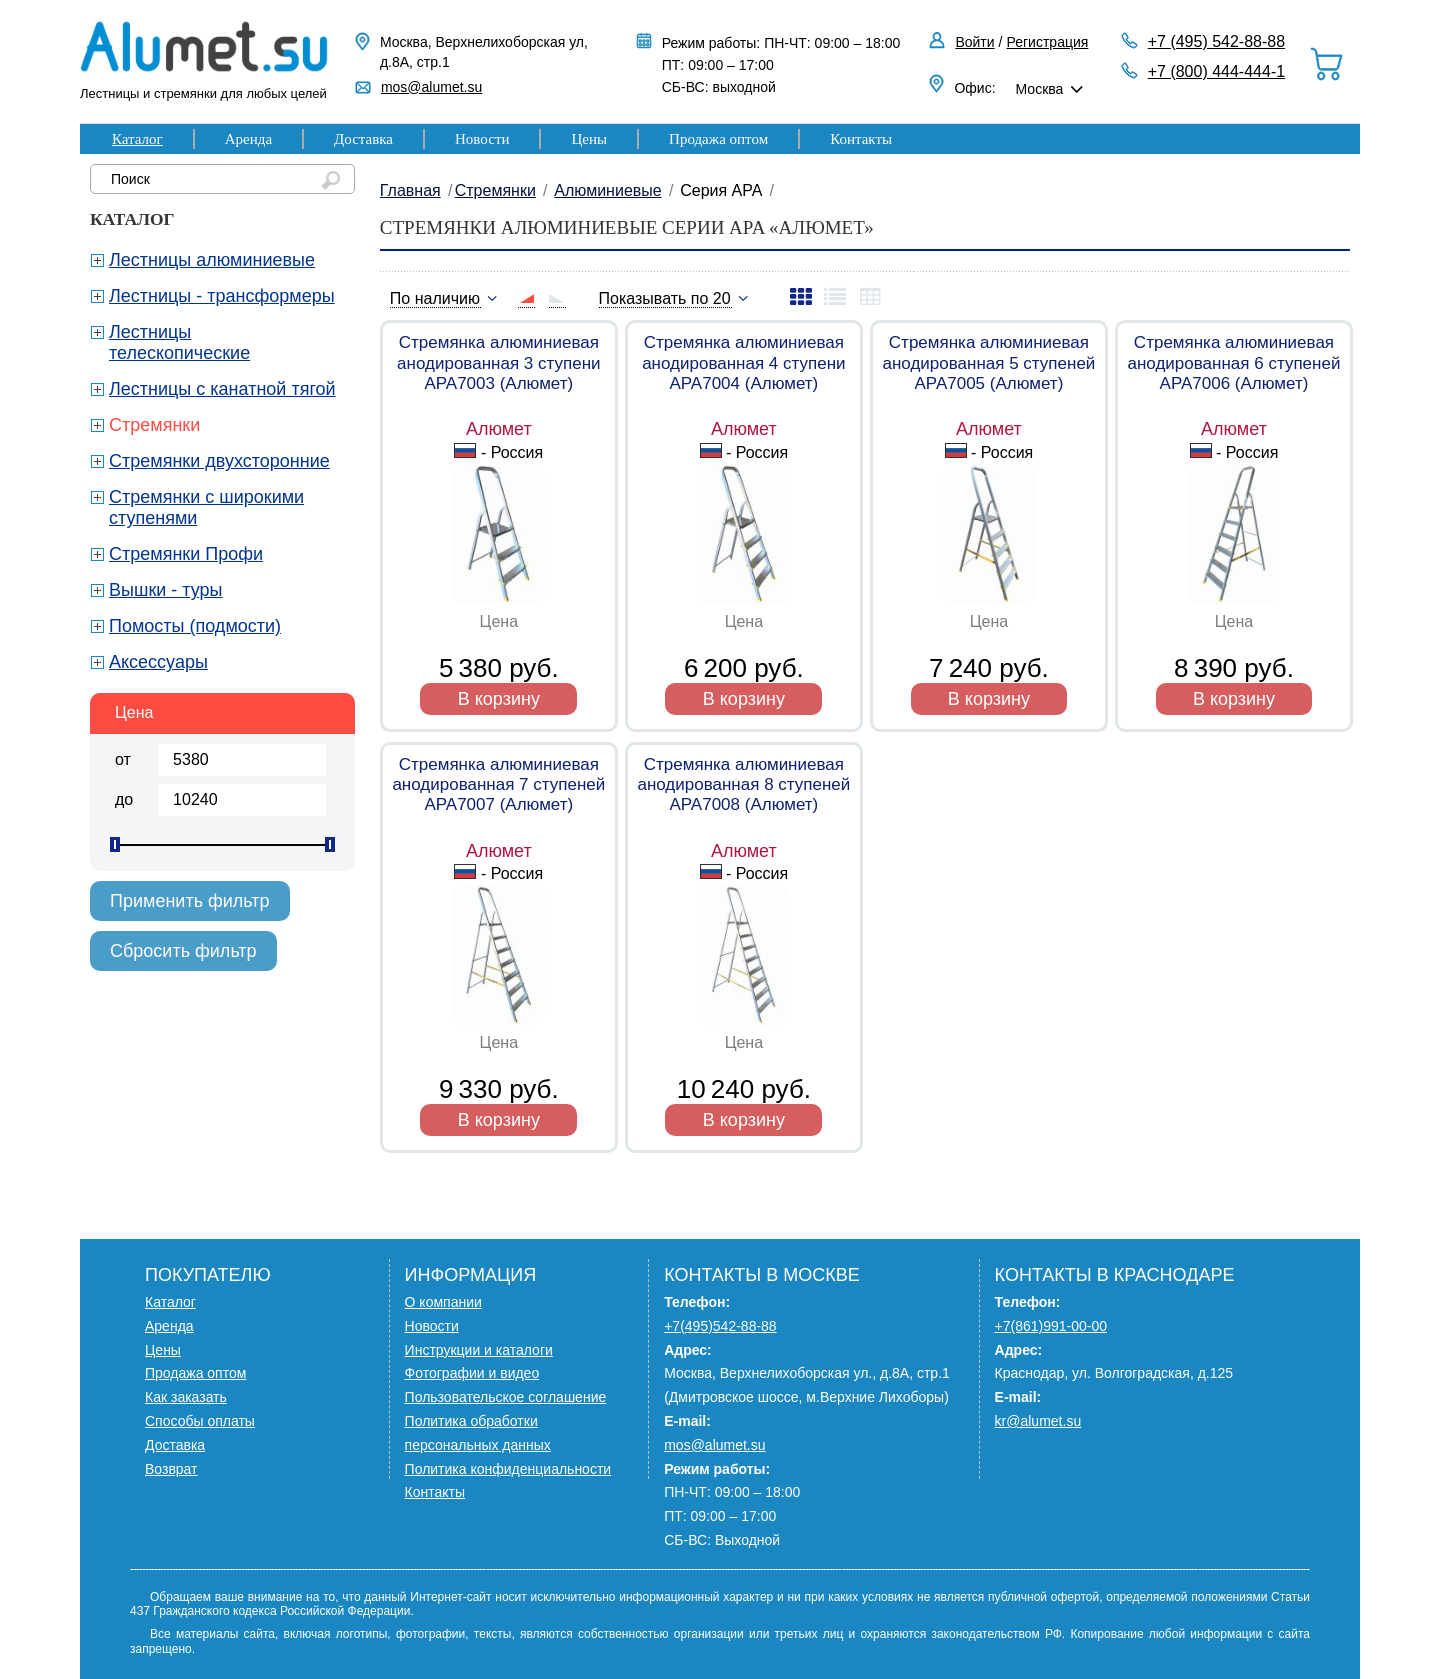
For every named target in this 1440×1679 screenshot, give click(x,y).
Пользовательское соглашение (506, 1397)
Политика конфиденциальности (508, 1469)
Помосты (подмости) (195, 626)
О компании (443, 1302)
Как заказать (186, 1397)
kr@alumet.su (1038, 1421)
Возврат (171, 1469)
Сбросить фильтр (183, 951)
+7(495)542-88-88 (720, 1326)
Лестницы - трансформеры (222, 296)
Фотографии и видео (472, 1373)
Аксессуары (158, 662)
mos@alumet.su (431, 87)
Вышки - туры (166, 590)
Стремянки (154, 425)
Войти (974, 42)
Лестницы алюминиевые (212, 260)
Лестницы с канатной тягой (222, 389)
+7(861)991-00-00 (1051, 1326)
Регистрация (1048, 42)
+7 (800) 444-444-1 (1216, 71)
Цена (134, 712)
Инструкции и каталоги (479, 1350)
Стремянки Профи (186, 554)
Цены (589, 139)
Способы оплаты (200, 1421)
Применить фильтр (190, 901)
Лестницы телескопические (179, 342)
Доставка (363, 139)
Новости (482, 139)
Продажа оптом (718, 139)
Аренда (248, 139)
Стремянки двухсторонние (219, 461)
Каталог (137, 139)
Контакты (861, 139)
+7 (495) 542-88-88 (1216, 41)
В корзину (499, 699)
